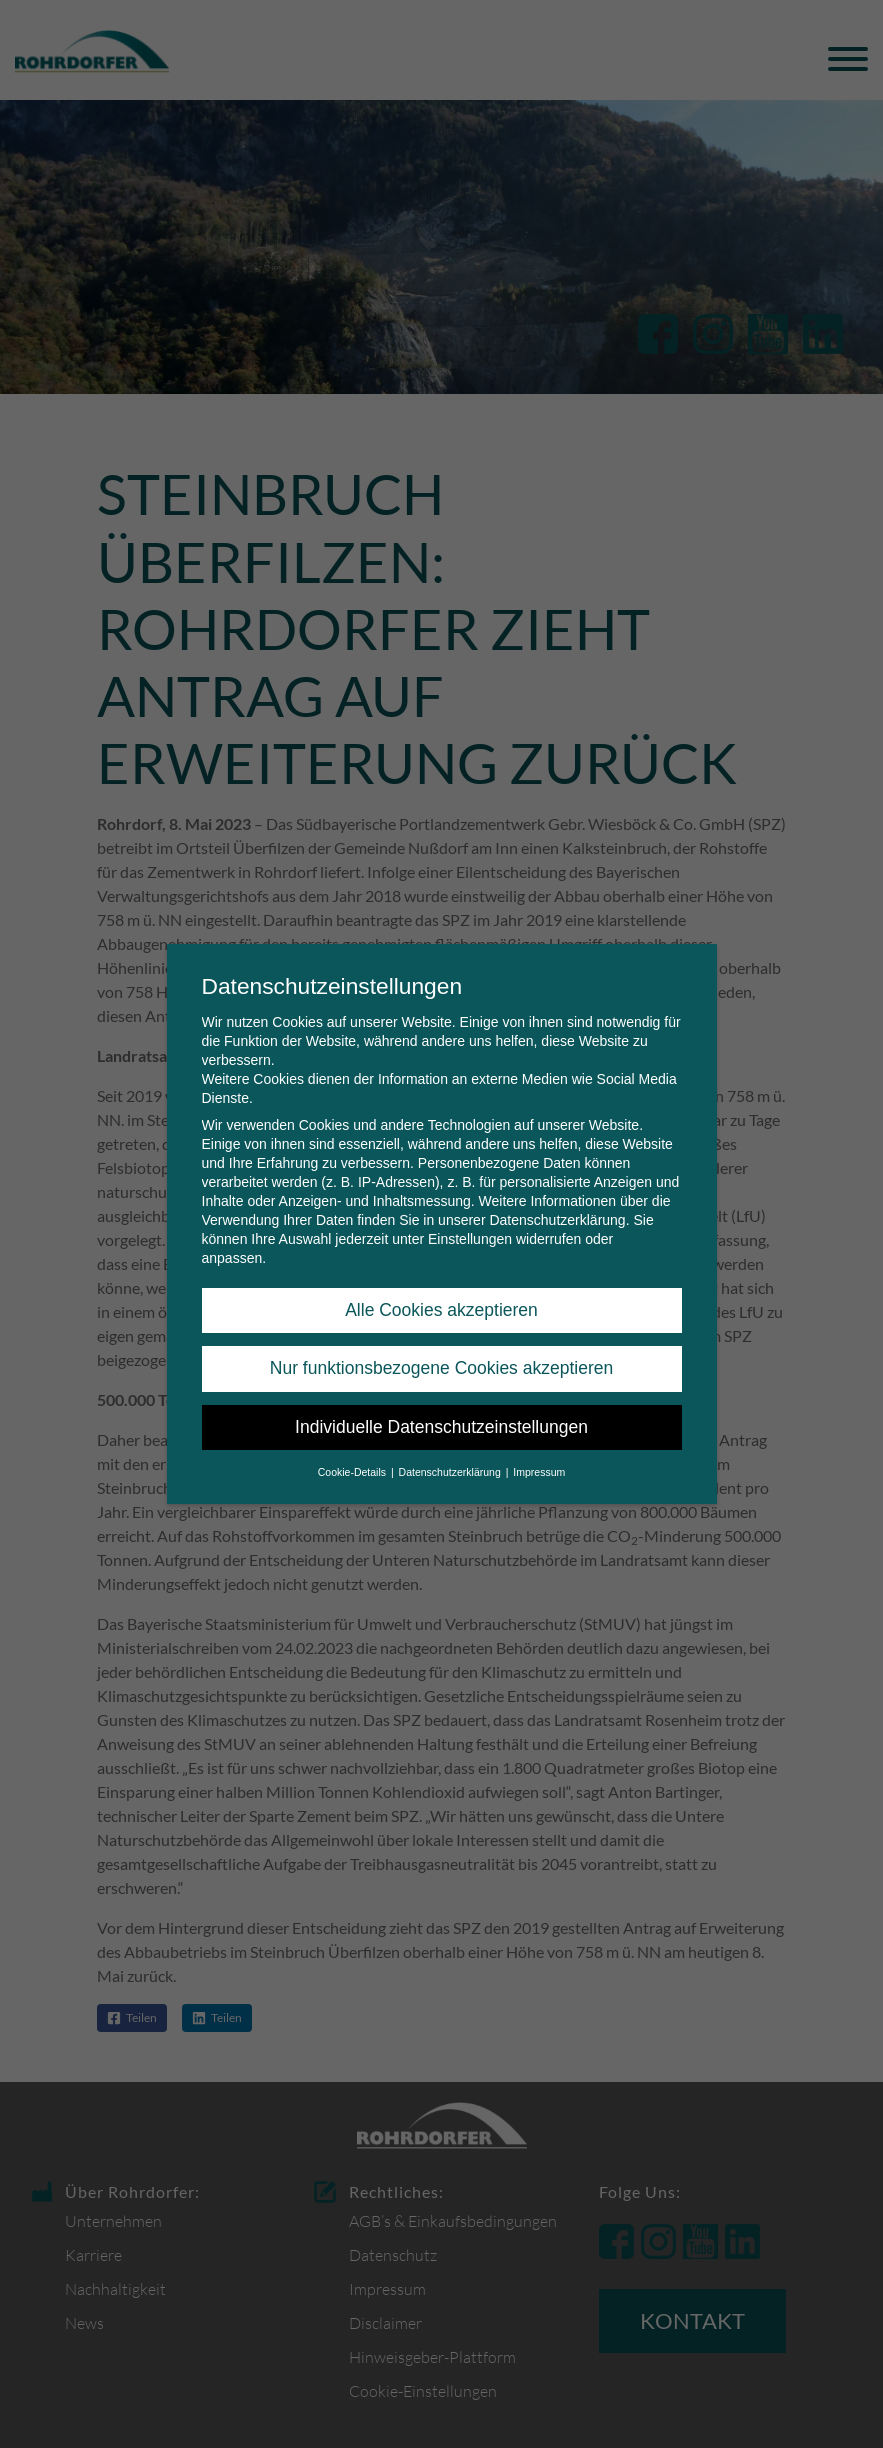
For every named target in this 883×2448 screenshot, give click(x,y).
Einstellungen (470, 1239)
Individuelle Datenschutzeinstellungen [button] (441, 1427)
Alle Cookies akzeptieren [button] (441, 1310)
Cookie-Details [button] (353, 1472)
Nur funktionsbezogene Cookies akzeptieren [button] (441, 1368)
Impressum (539, 1472)
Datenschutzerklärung (557, 1220)
